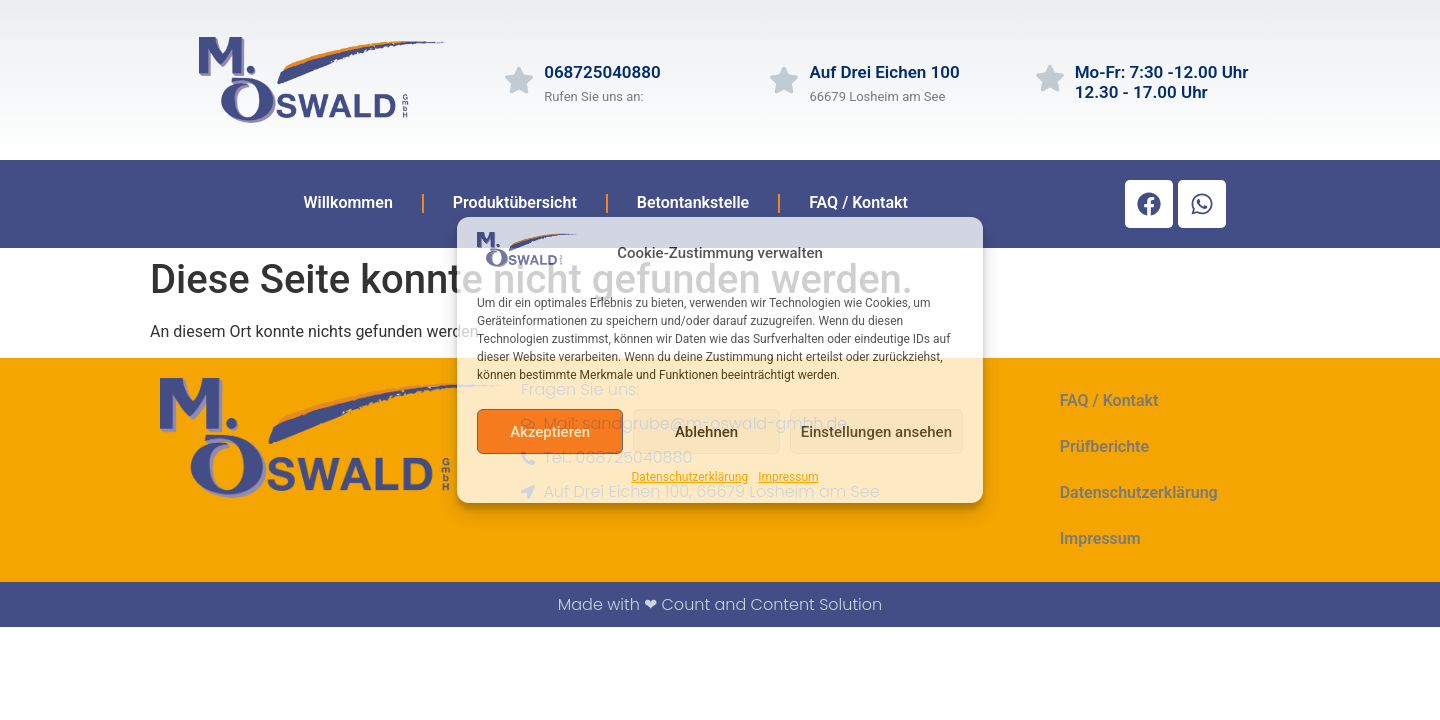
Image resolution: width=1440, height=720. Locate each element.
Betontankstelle (693, 202)
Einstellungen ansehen (876, 432)
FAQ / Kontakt (858, 202)
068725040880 (602, 72)
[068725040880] (519, 80)
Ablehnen (706, 432)
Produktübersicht (515, 202)
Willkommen (347, 202)
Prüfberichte (1104, 446)
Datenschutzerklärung (689, 477)
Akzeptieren (550, 432)
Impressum (788, 477)
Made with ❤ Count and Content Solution (720, 604)
